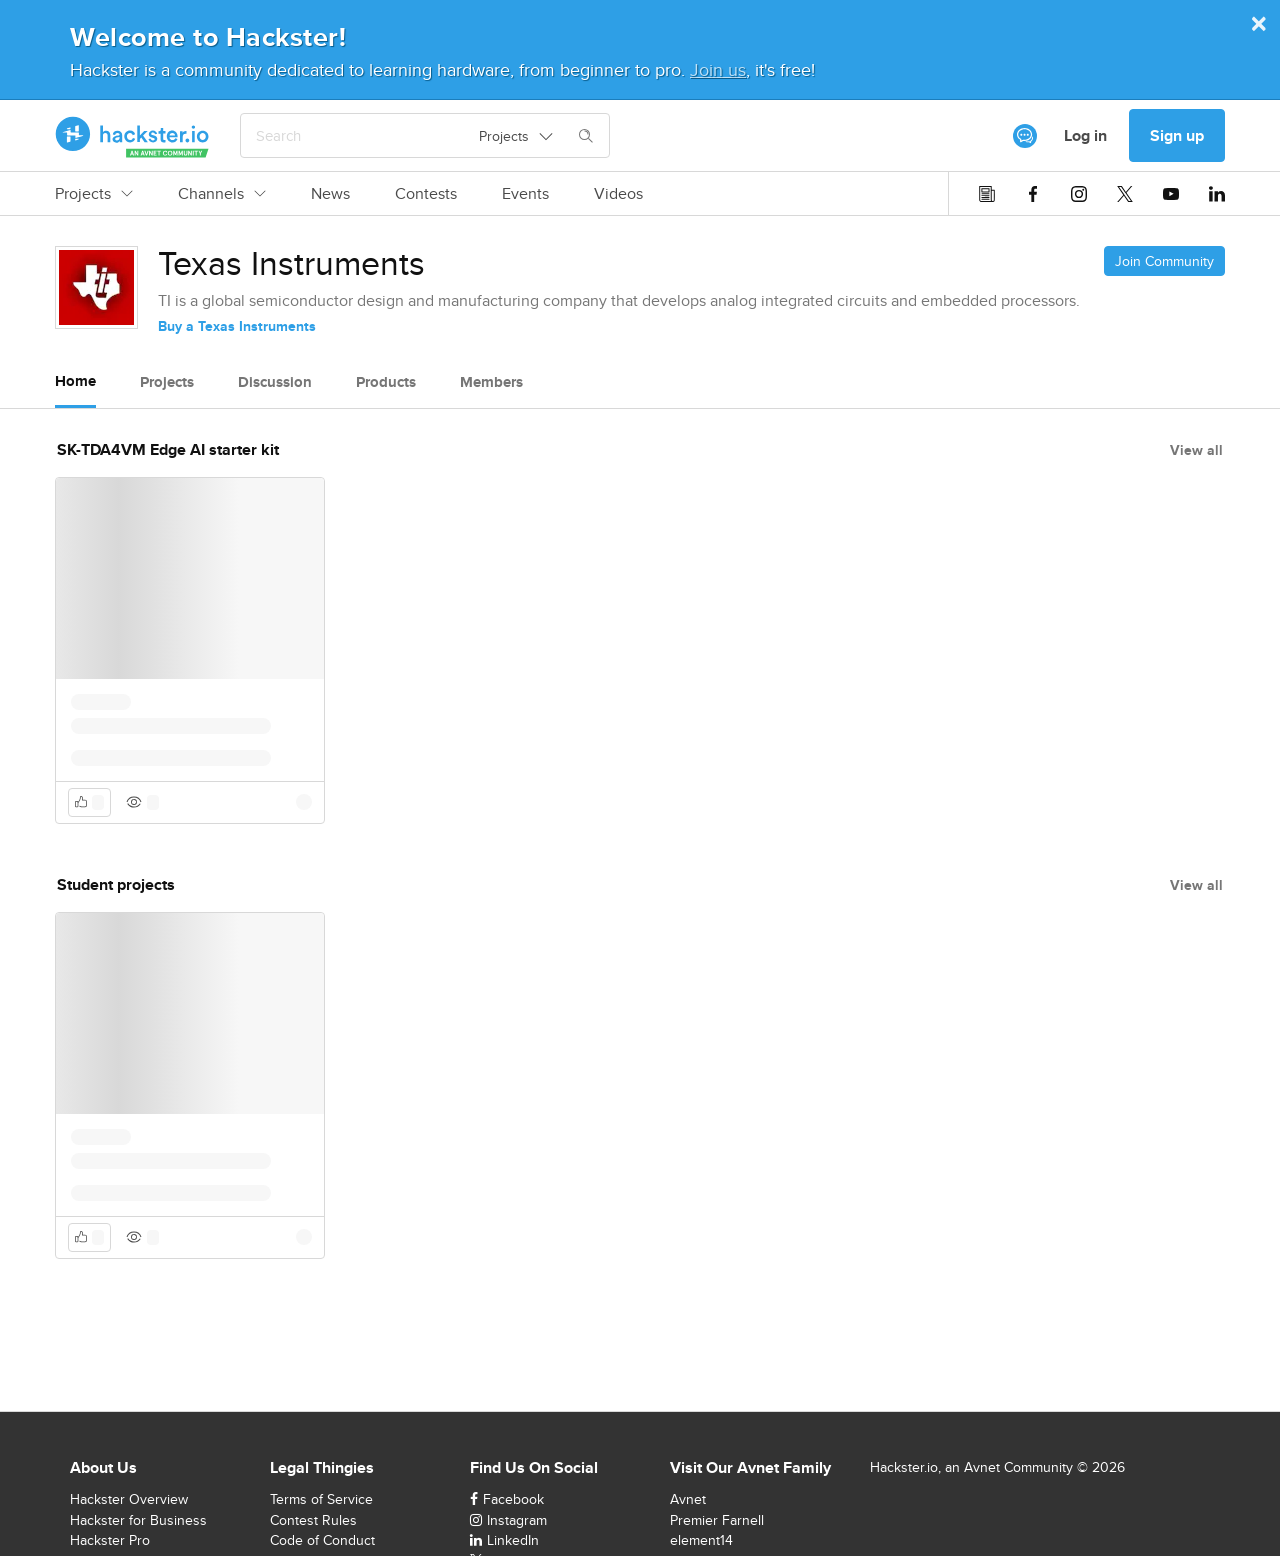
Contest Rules (313, 1520)
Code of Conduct (322, 1540)
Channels (222, 194)
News (330, 194)
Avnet (688, 1499)
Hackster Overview (129, 1499)
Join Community (1164, 261)
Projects (94, 194)
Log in (1085, 135)
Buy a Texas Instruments (237, 326)
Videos (618, 194)
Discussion (275, 382)
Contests (426, 194)
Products (386, 382)
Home (75, 381)
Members (491, 382)
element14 (701, 1540)
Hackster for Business (138, 1520)
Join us (718, 69)
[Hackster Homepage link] (132, 136)
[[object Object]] (1025, 136)
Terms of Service (321, 1499)
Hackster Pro (110, 1540)
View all (1196, 450)
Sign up (1177, 135)
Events (525, 194)
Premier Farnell (717, 1520)
